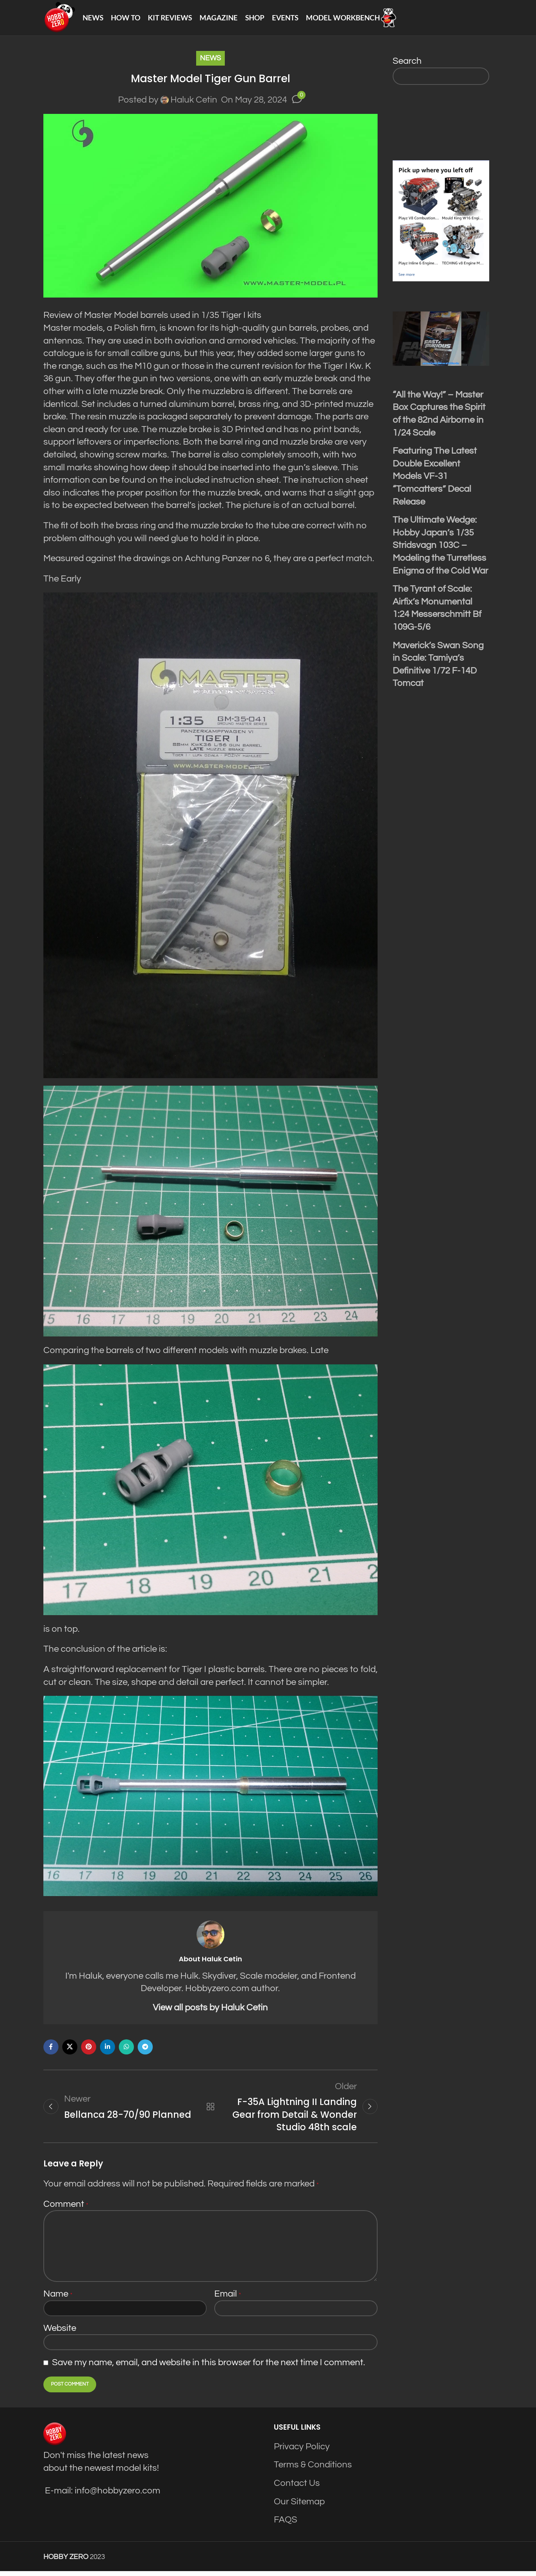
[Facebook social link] (50, 2050)
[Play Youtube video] (441, 342)
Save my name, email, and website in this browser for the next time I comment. (208, 2367)
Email (227, 2298)
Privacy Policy (302, 2451)
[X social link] (69, 2050)
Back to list (210, 2110)
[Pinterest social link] (88, 2050)
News (210, 62)
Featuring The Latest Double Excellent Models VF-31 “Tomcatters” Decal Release (435, 480)
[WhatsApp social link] (126, 2050)
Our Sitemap (299, 2506)
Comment (65, 2208)
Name (57, 2298)
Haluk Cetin (193, 103)
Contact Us (297, 2488)
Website (59, 2333)
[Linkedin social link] (107, 2050)
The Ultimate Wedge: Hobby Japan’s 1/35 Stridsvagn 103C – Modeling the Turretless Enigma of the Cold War (440, 549)
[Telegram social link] (145, 2050)
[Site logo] (61, 19)
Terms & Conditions (313, 2469)
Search (407, 64)
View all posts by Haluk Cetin (210, 2011)
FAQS (285, 2524)
